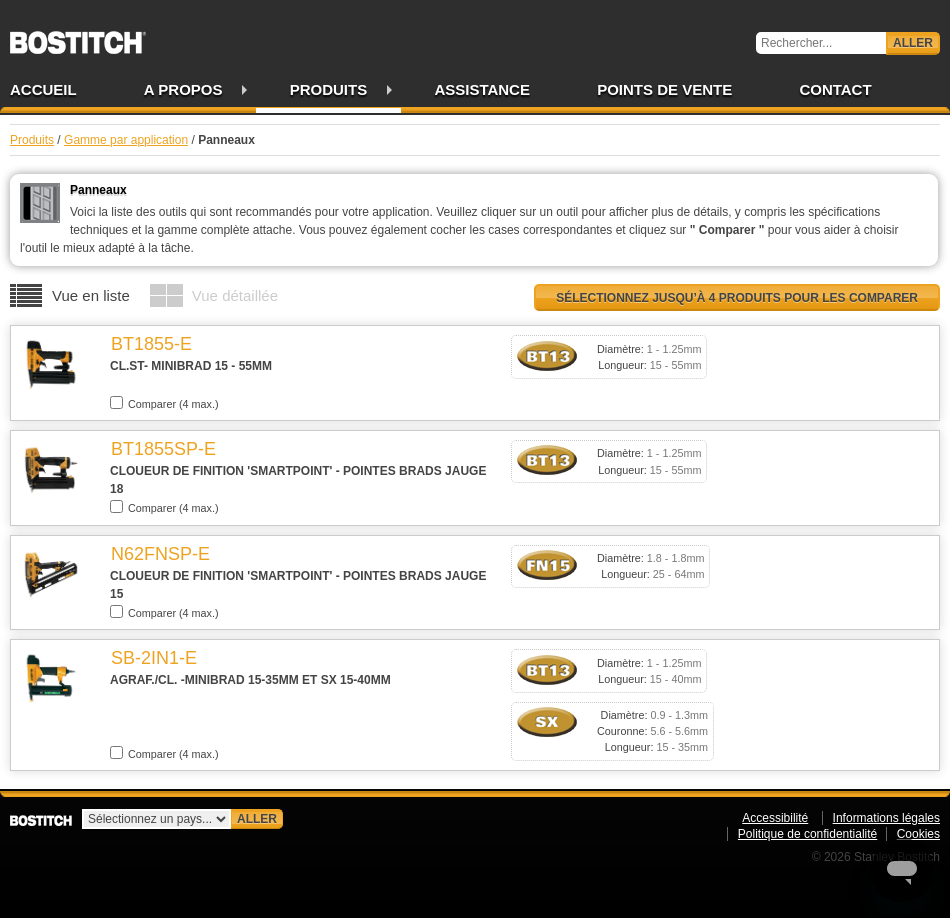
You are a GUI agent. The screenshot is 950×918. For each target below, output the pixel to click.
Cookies (918, 834)
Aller (913, 43)
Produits (329, 89)
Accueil (43, 89)
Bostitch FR (78, 36)
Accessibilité (775, 818)
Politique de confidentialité (807, 834)
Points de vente (664, 89)
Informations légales (886, 818)
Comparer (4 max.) (164, 403)
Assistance (482, 89)
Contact (835, 89)
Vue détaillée (235, 295)
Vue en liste (91, 295)
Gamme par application (126, 140)
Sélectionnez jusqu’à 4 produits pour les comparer (737, 298)
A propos (183, 89)
